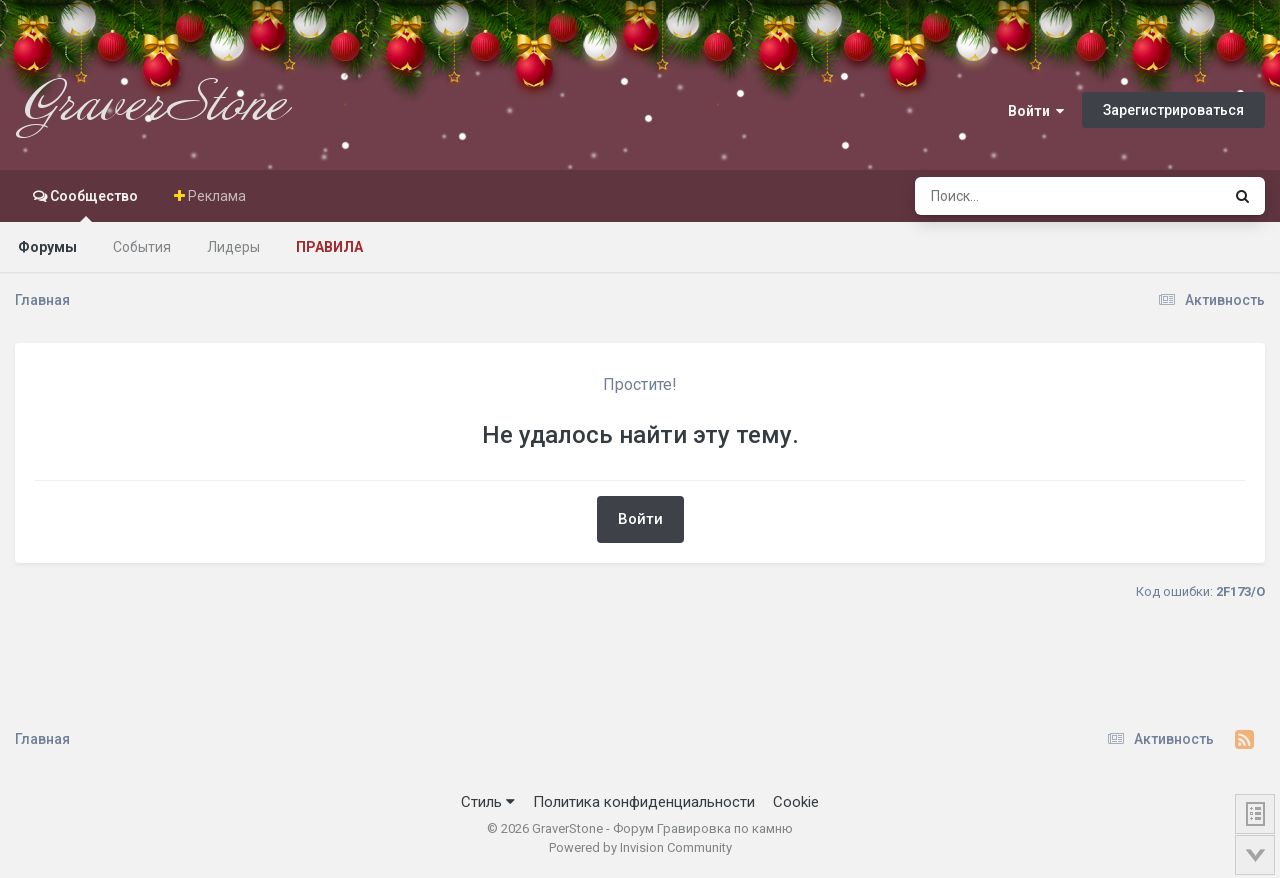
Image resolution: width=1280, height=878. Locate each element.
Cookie (796, 802)
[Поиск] (1030, 196)
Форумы (47, 247)
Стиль (488, 802)
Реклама (215, 196)
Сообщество (92, 205)
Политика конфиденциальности (644, 802)
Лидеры (233, 247)
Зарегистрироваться (1173, 110)
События (142, 247)
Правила (329, 247)
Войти (1036, 111)
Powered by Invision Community (640, 847)
